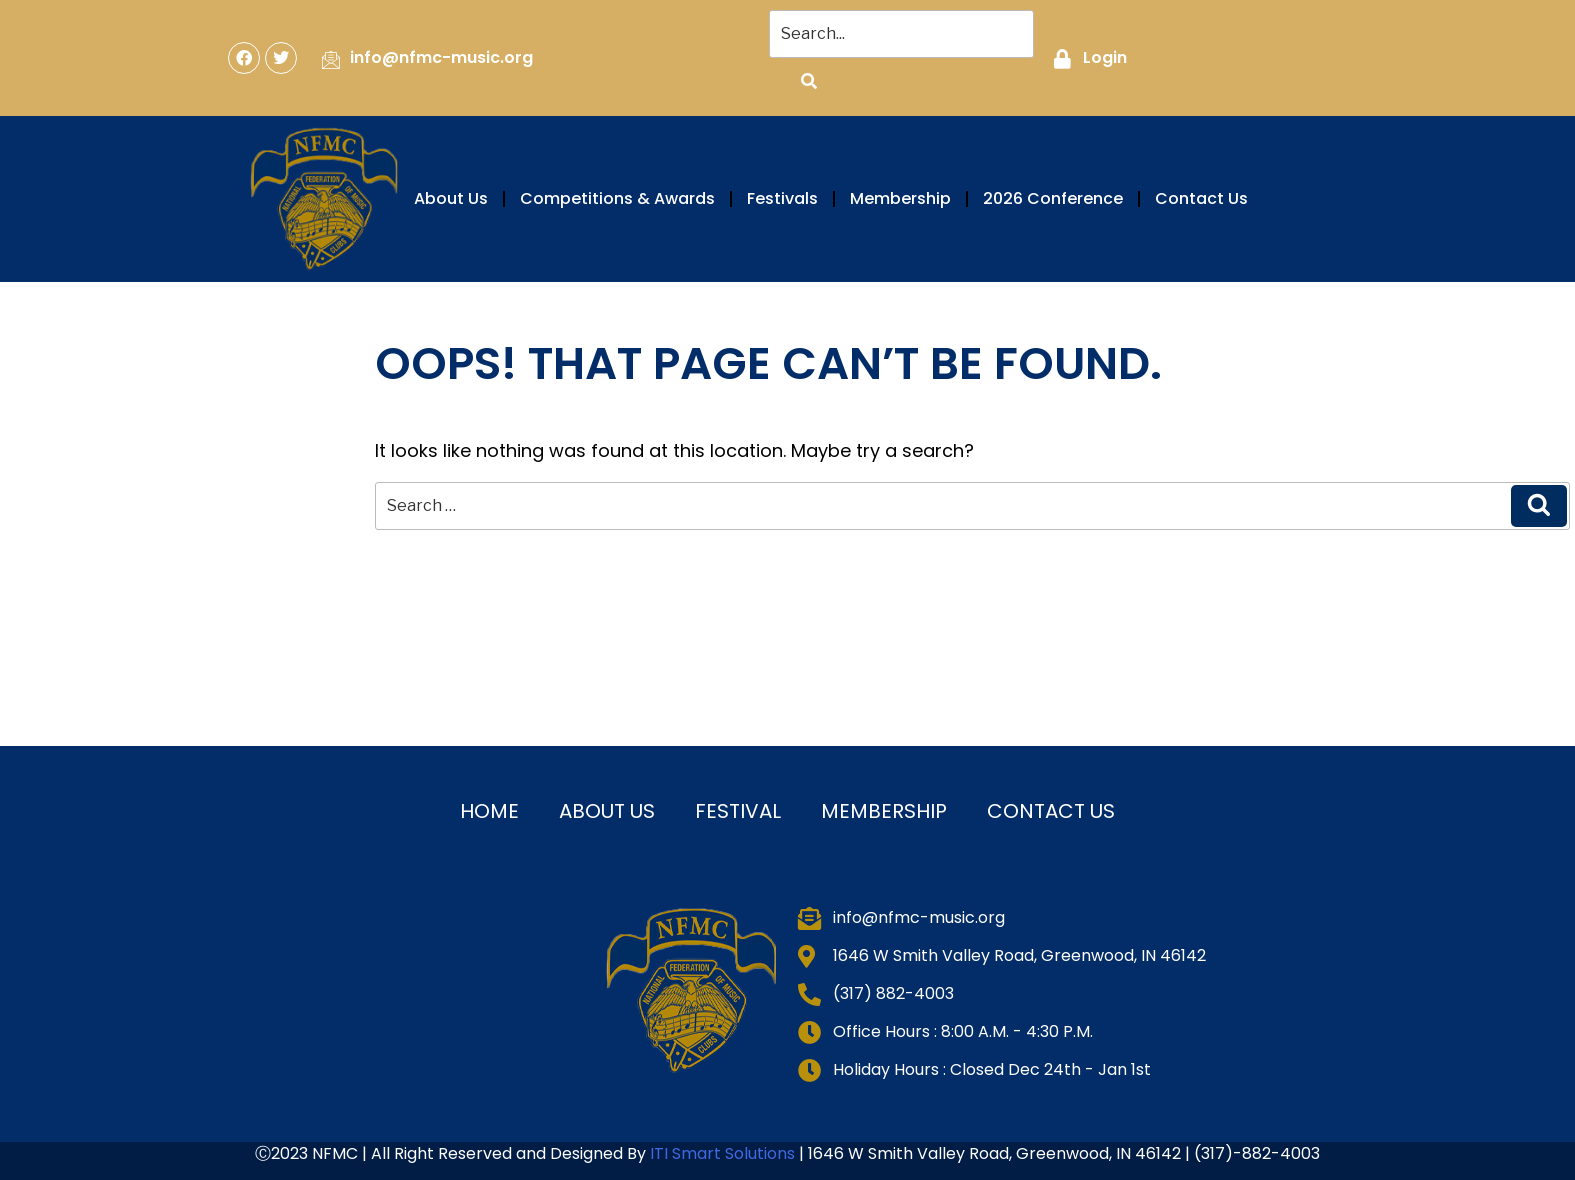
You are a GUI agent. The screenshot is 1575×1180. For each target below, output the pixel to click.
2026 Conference (1053, 198)
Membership (900, 198)
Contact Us (1201, 198)
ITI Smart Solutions (724, 1153)
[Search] (809, 82)
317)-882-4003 (1260, 1153)
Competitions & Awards (617, 198)
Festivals (782, 198)
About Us (451, 198)
